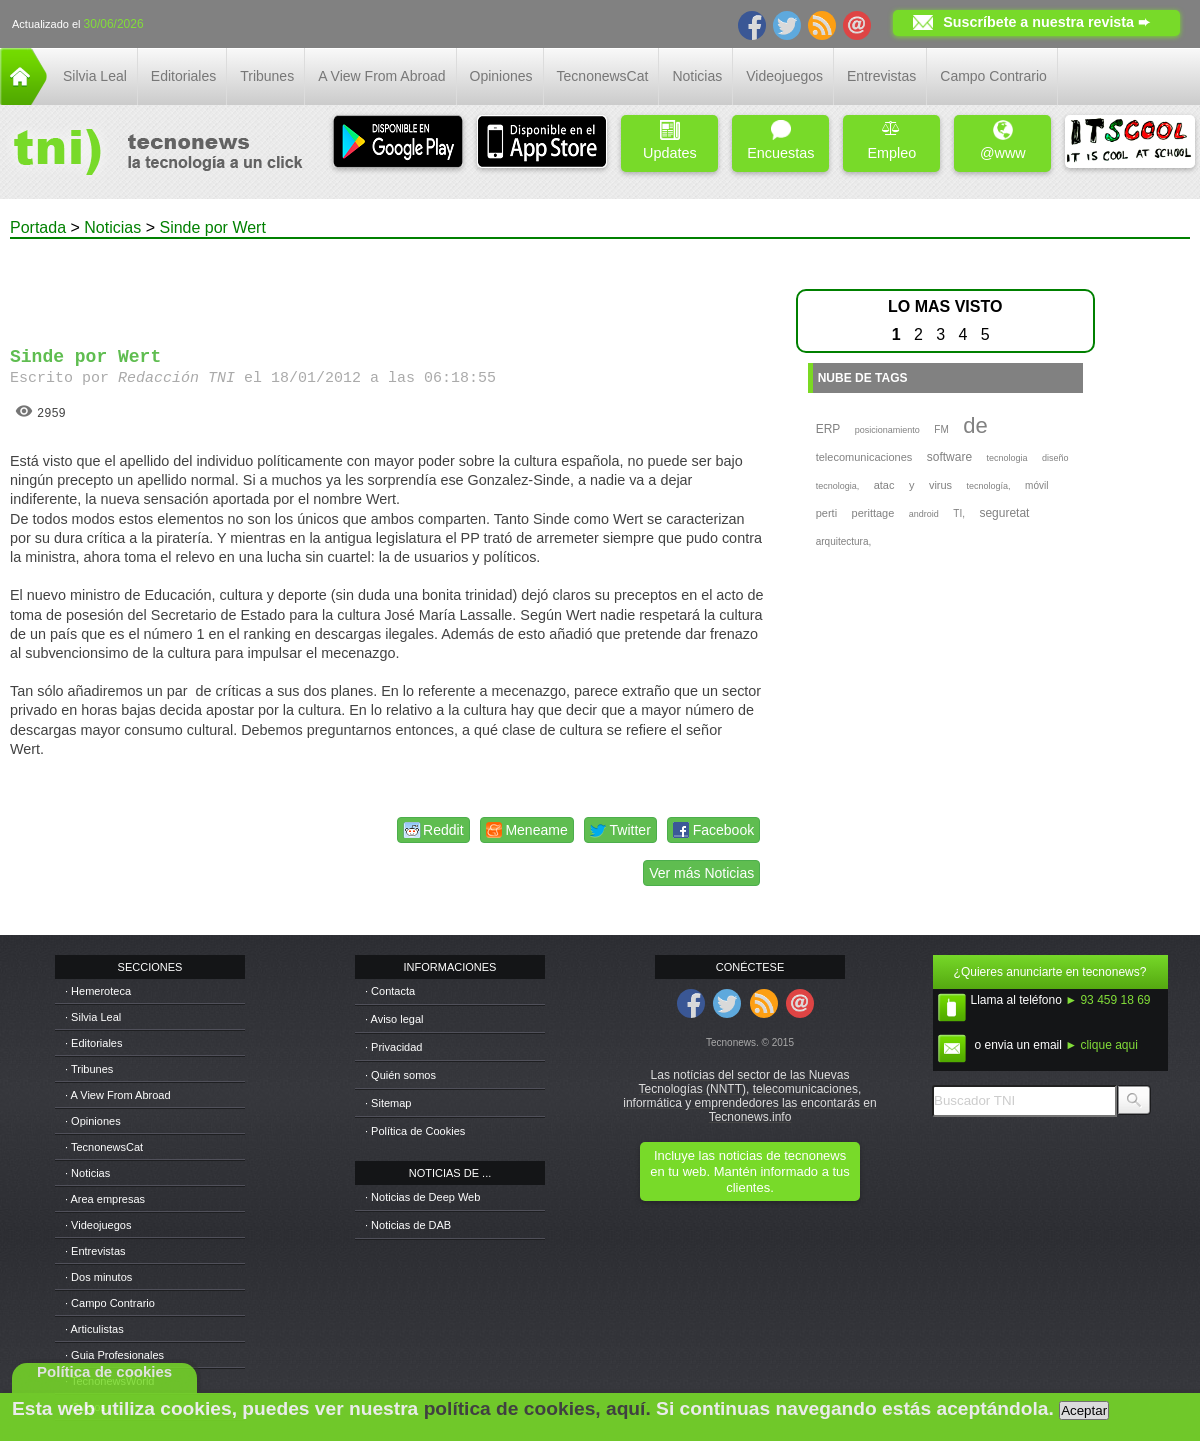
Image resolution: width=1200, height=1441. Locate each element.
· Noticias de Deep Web (422, 1197)
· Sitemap (388, 1103)
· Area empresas (105, 1199)
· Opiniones (93, 1121)
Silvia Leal (95, 76)
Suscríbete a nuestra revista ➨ (1046, 22)
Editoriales (183, 76)
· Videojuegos (98, 1225)
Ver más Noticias (701, 873)
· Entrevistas (95, 1251)
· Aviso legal (394, 1019)
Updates (670, 140)
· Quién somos (400, 1075)
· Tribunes (89, 1069)
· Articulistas (94, 1329)
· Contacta (390, 991)
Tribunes (267, 76)
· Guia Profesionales (114, 1355)
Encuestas (780, 140)
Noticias (697, 76)
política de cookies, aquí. (537, 1408)
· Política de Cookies (415, 1131)
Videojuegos (784, 76)
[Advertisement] (388, 284)
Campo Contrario (993, 76)
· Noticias (87, 1173)
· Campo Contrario (110, 1303)
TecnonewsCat (603, 76)
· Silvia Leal (93, 1017)
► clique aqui (1101, 1045)
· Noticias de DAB (408, 1225)
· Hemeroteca (98, 991)
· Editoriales (93, 1043)
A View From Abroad (381, 76)
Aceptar (1084, 1410)
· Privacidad (393, 1047)
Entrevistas (881, 76)
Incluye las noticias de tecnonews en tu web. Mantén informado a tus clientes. (749, 1171)
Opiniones (501, 76)
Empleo (891, 140)
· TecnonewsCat (104, 1147)
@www (1003, 140)
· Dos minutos (98, 1277)
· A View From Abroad (118, 1095)
